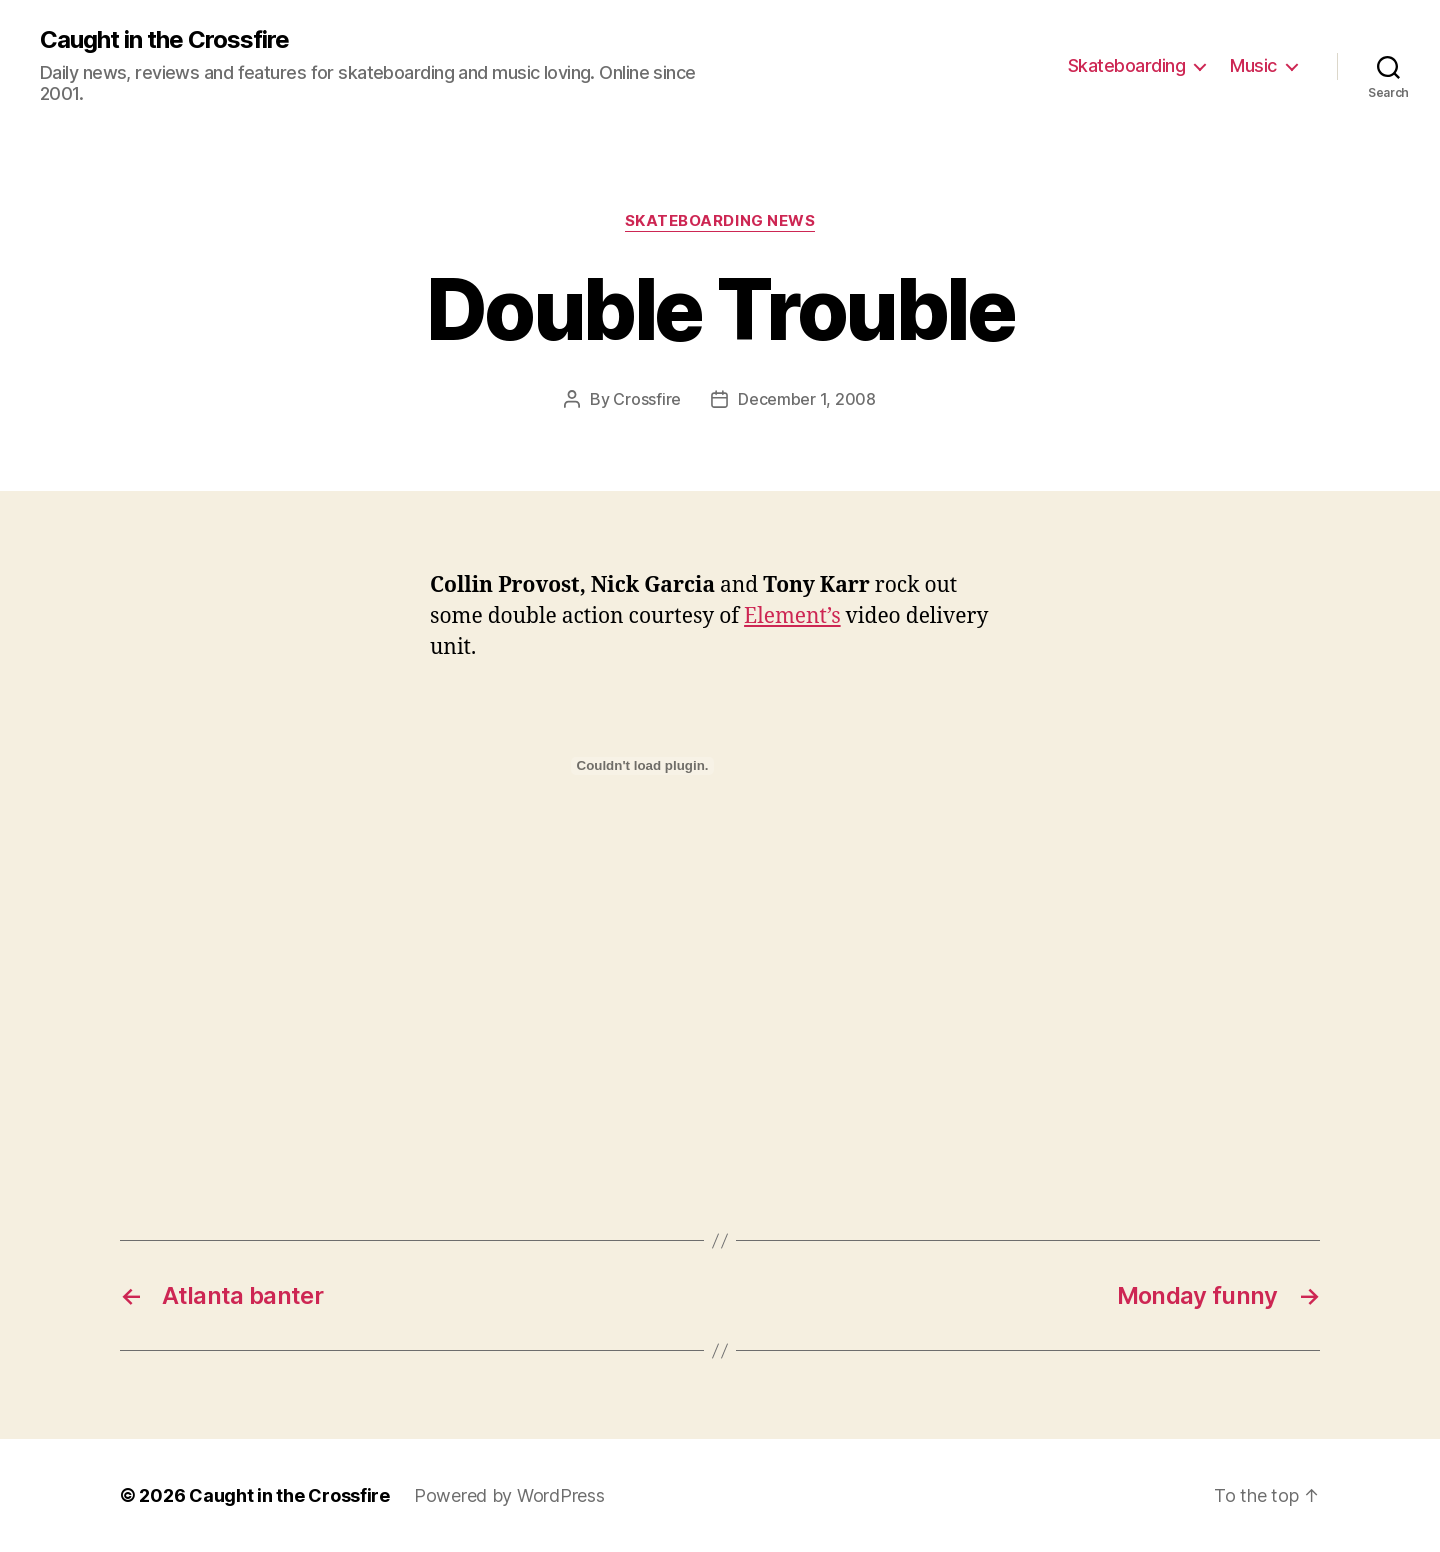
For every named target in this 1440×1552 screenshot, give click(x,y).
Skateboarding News (720, 221)
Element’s (792, 616)
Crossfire (647, 399)
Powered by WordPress (509, 1495)
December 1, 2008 (807, 399)
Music (1253, 65)
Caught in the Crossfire (164, 40)
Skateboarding (1127, 65)
